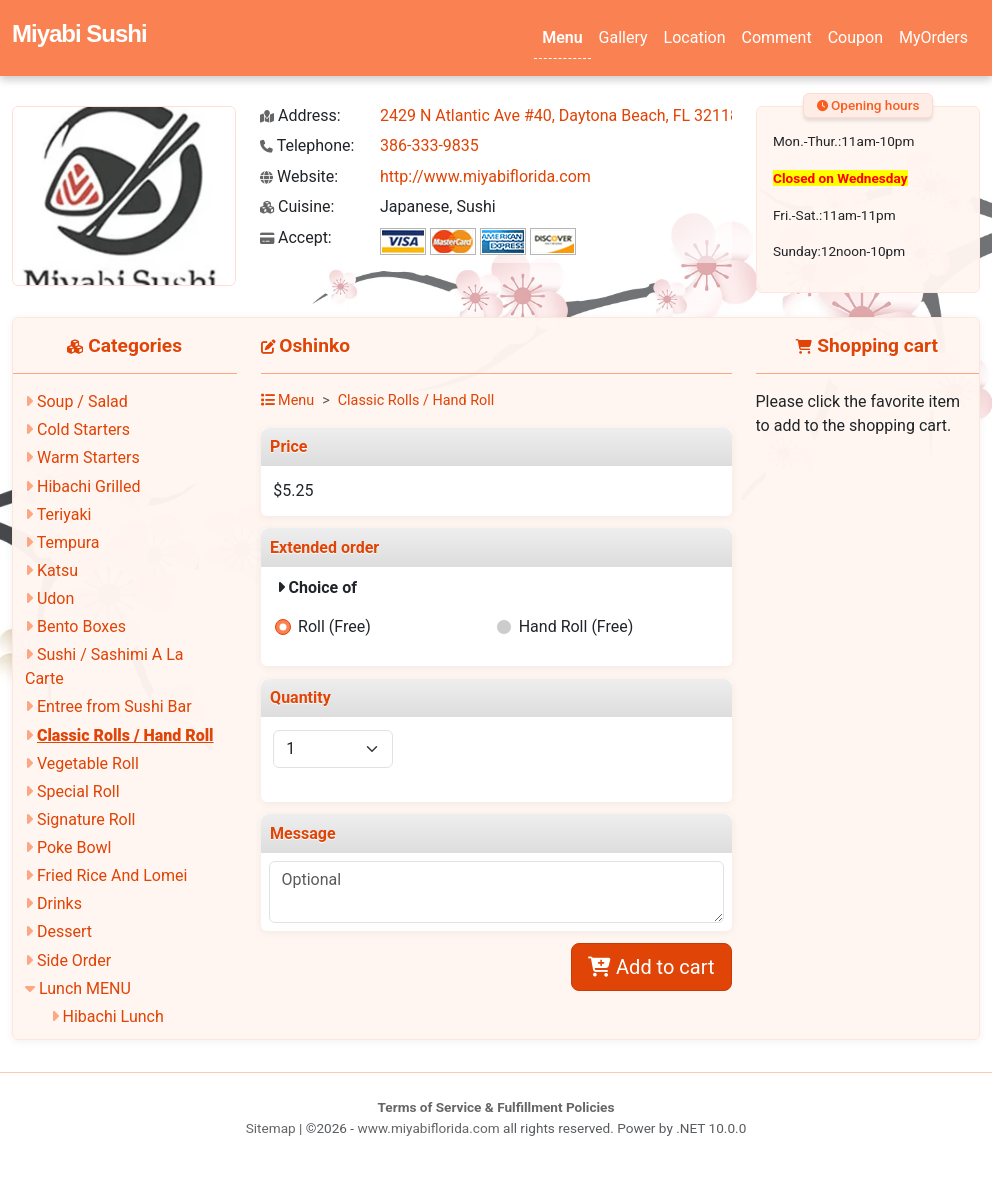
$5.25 (293, 490)
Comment (777, 37)
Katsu (57, 570)
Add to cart (651, 967)
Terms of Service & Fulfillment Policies (496, 1107)
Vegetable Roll (88, 763)
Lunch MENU (85, 988)
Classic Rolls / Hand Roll (125, 735)
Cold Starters (83, 429)
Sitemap (271, 1128)
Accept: (296, 237)
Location (695, 37)
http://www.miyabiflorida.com (485, 176)
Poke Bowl (74, 847)
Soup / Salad (82, 401)
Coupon (855, 37)
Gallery (623, 37)
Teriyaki (64, 514)
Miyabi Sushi (79, 33)
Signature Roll (86, 819)
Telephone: (307, 145)
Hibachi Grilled (89, 486)
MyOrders (933, 37)
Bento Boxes (81, 626)
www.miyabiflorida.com (428, 1128)
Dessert (64, 931)
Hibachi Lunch (113, 1016)
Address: (300, 115)
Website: (299, 176)
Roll (334, 626)
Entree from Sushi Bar (114, 706)
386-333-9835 (429, 145)
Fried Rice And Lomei (112, 875)
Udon (55, 598)
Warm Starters (88, 457)
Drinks (59, 903)
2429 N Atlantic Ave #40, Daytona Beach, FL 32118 (559, 115)
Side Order (74, 960)
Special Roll (78, 791)
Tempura (68, 542)
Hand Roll (576, 626)
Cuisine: (297, 206)
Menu (562, 37)
